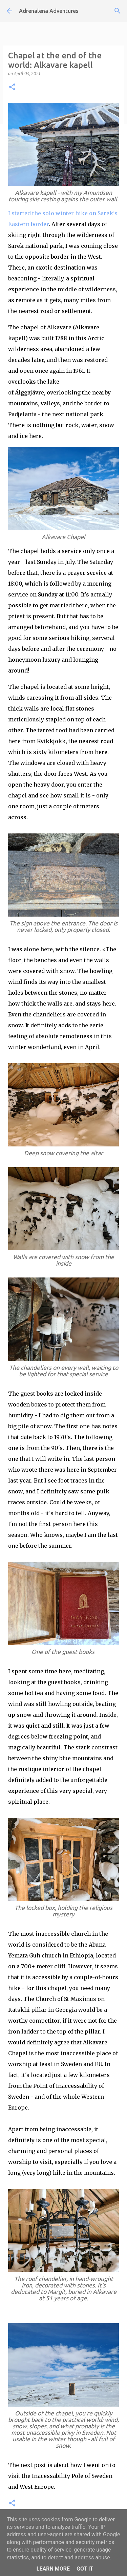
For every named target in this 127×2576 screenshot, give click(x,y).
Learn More (53, 2568)
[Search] (117, 11)
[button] (12, 87)
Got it (85, 2568)
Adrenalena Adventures (49, 11)
